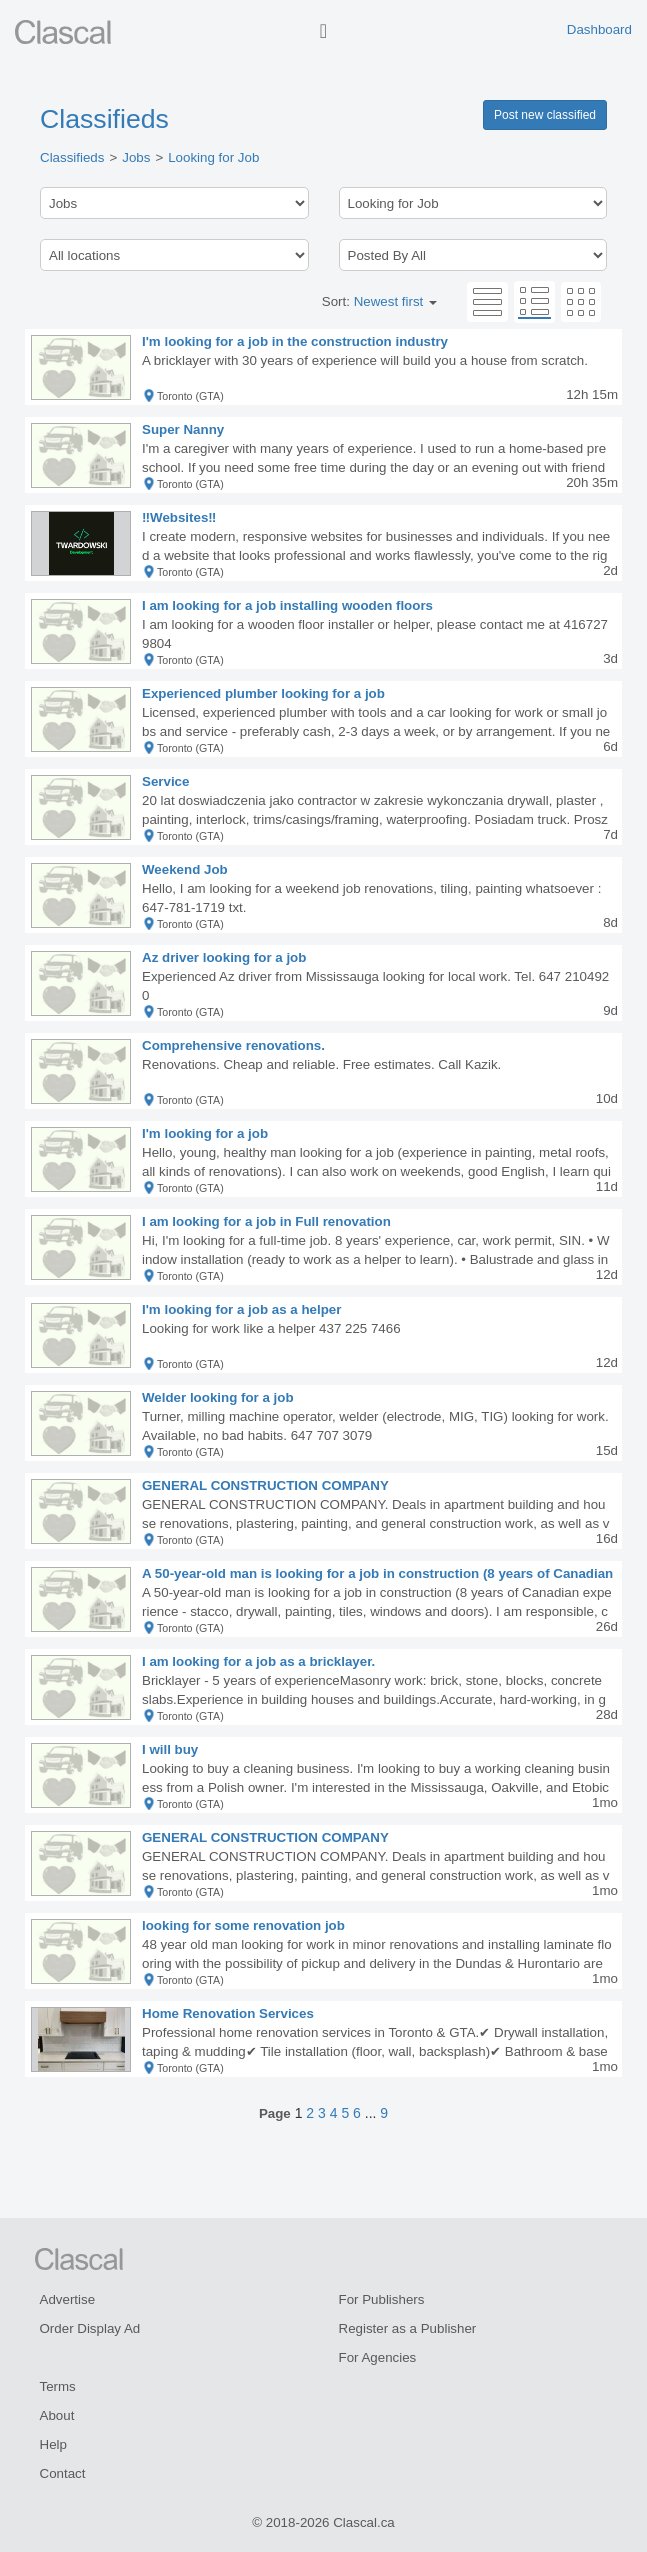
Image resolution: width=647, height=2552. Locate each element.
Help (53, 2444)
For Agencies (378, 2357)
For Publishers (382, 2299)
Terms (58, 2386)
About (57, 2415)
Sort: (379, 301)
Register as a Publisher (408, 2328)
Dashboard (599, 29)
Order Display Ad (90, 2328)
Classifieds (104, 119)
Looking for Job (213, 157)
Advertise (68, 2299)
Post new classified (545, 115)
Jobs (136, 157)
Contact (63, 2473)
